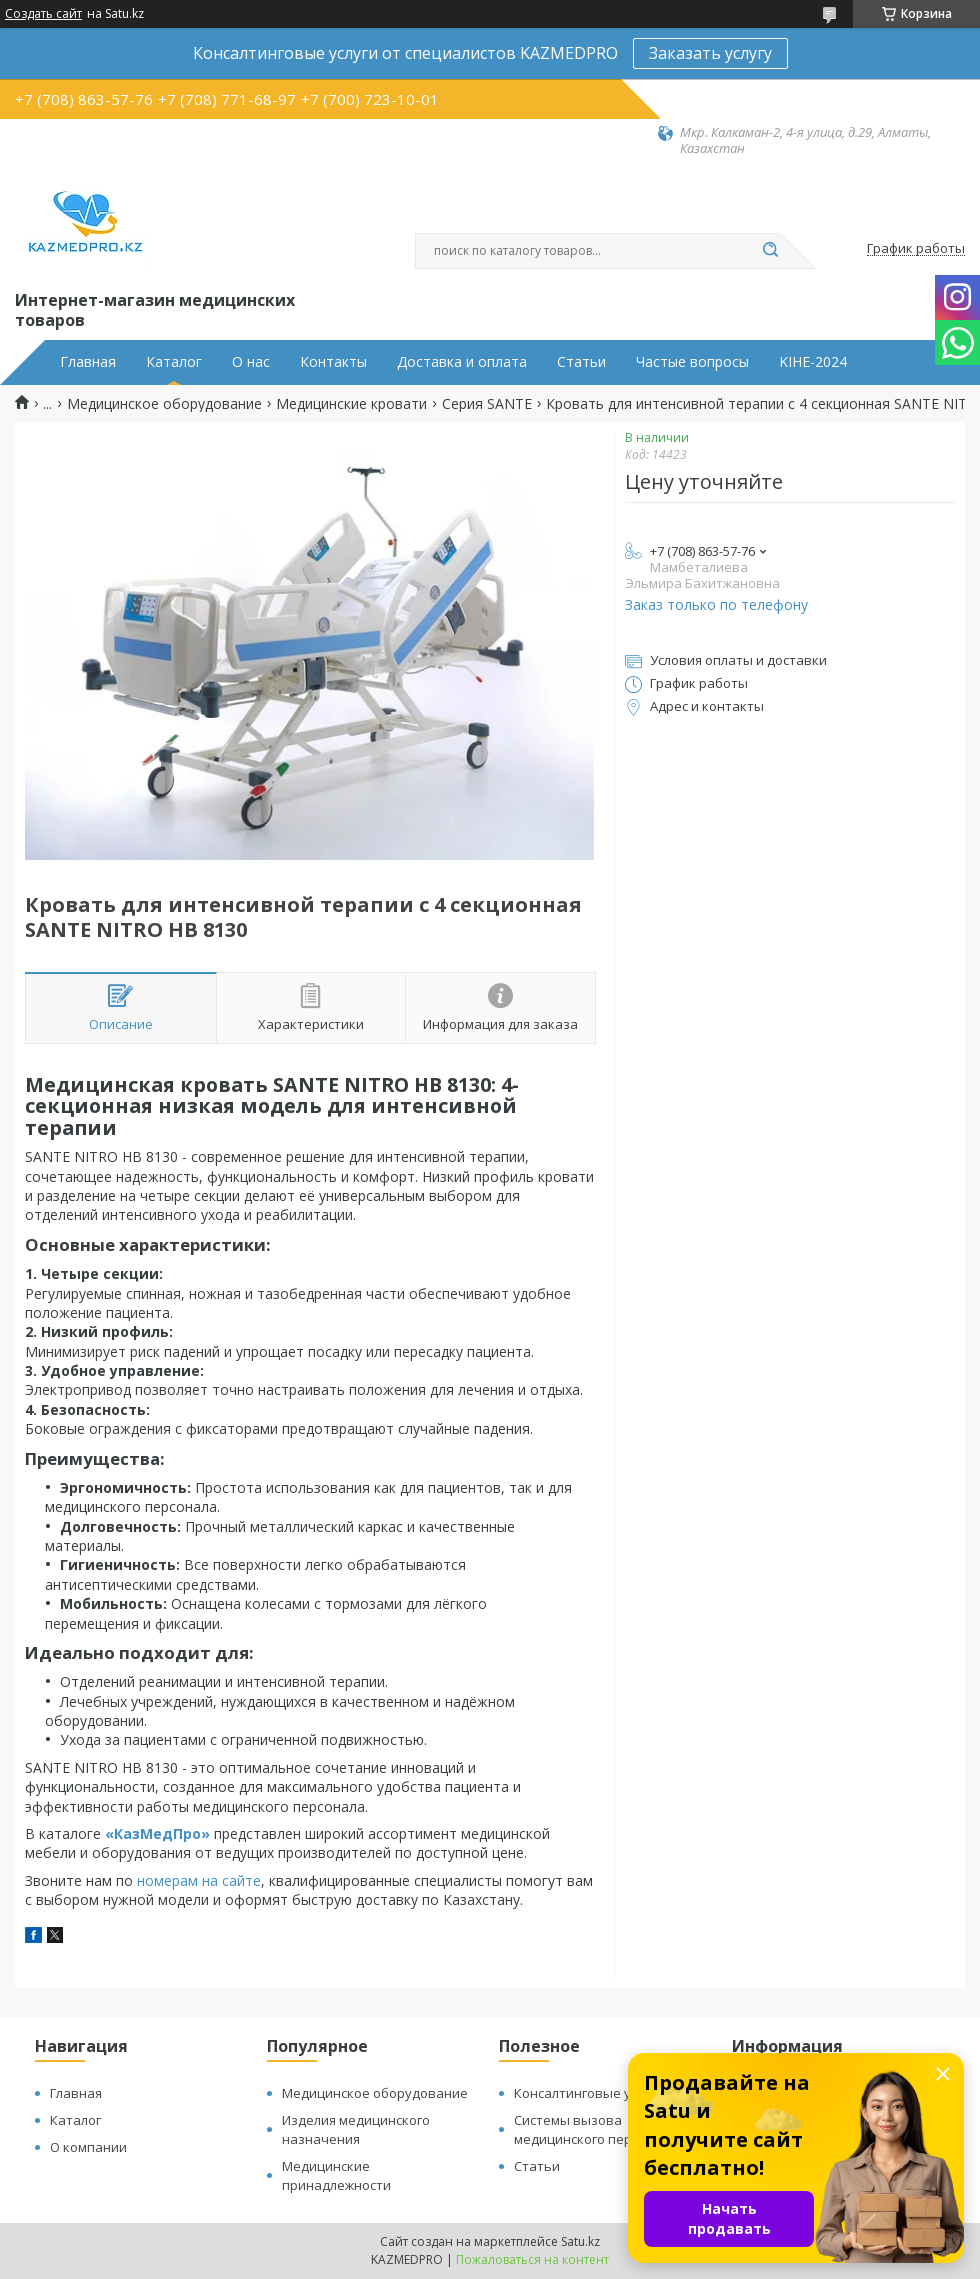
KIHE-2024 (813, 362)
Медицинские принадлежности (336, 2175)
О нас (251, 362)
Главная (88, 362)
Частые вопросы (692, 362)
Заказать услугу (710, 53)
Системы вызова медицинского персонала (595, 2129)
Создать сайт (43, 14)
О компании (88, 2147)
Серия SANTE (487, 404)
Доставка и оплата (462, 362)
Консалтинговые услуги (589, 2093)
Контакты (333, 362)
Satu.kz (580, 2241)
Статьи (581, 362)
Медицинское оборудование (164, 404)
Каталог (174, 362)
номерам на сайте (199, 1880)
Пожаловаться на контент (532, 2259)
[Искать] (770, 251)
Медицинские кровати (351, 404)
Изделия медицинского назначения (356, 2129)
